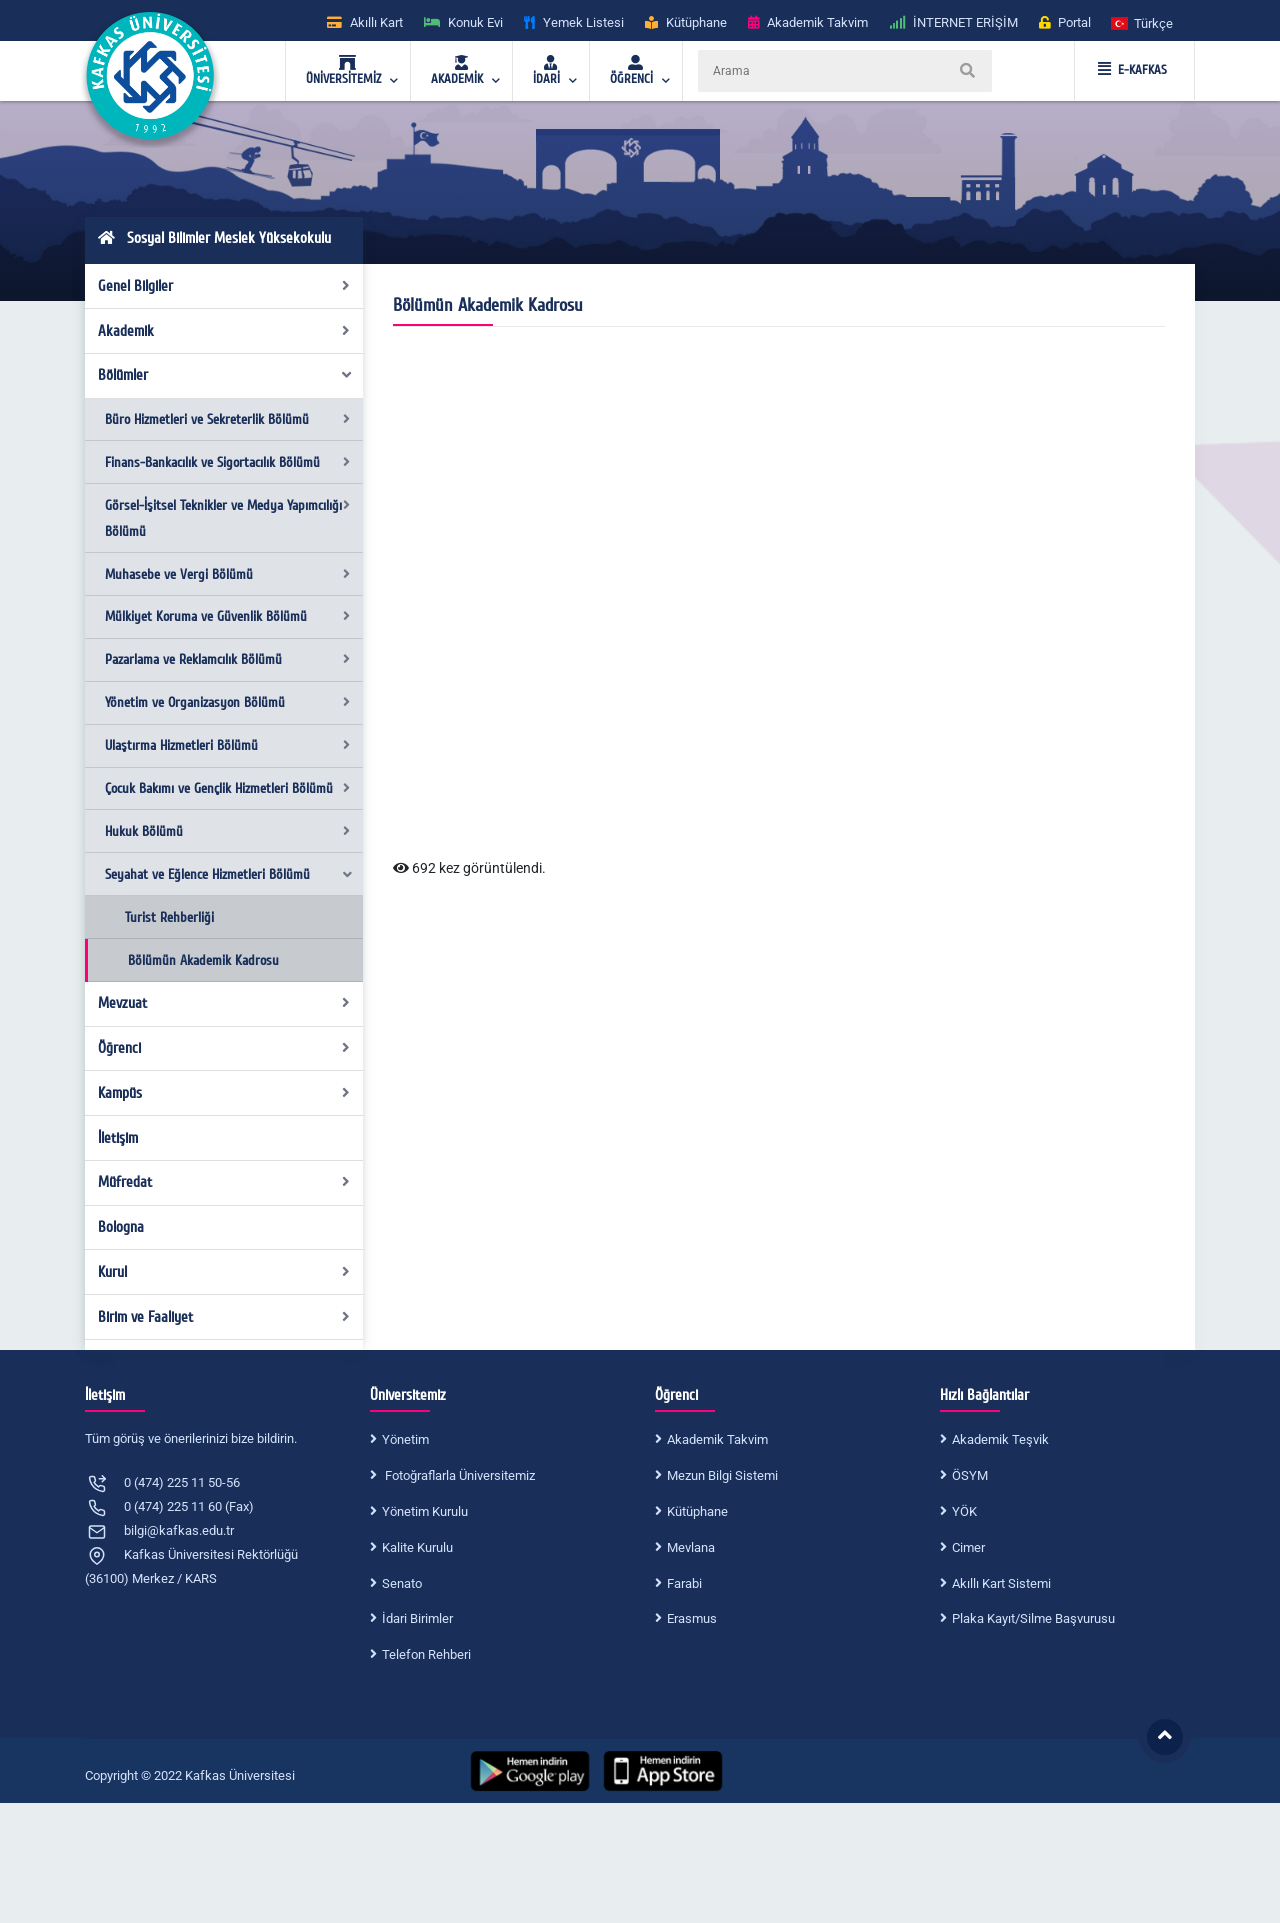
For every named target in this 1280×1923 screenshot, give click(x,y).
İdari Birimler (417, 1618)
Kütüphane (697, 1511)
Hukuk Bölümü (227, 831)
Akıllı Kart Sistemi (1001, 1583)
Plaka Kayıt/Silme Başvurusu (1033, 1618)
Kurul (224, 1272)
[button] (1143, 22)
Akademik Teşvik (1000, 1439)
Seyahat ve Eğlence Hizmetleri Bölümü (229, 874)
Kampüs (224, 1093)
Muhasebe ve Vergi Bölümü (227, 574)
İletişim (118, 1138)
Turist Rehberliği (169, 917)
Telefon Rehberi (426, 1654)
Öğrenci (224, 1048)
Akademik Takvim (717, 1439)
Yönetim (405, 1439)
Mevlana (691, 1547)
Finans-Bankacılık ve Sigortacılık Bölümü (227, 462)
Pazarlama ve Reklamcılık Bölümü (227, 659)
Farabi (684, 1583)
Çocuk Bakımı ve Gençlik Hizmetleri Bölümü (227, 788)
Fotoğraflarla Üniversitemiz (458, 1475)
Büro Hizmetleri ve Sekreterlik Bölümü (227, 419)
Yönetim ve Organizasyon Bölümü (227, 702)
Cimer (968, 1547)
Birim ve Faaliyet (224, 1317)
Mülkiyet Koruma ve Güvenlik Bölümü (227, 616)
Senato (402, 1583)
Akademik (224, 331)
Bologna (121, 1227)
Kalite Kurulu (417, 1547)
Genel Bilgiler (224, 286)
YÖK (964, 1511)
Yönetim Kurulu (425, 1511)
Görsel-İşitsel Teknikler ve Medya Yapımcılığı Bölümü (227, 518)
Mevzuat (224, 1003)
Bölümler (226, 375)
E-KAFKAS (1132, 70)
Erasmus (692, 1618)
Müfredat (224, 1182)
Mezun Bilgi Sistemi (722, 1475)
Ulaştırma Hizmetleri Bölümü (227, 745)
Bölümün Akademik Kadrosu (203, 960)
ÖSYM (970, 1475)
